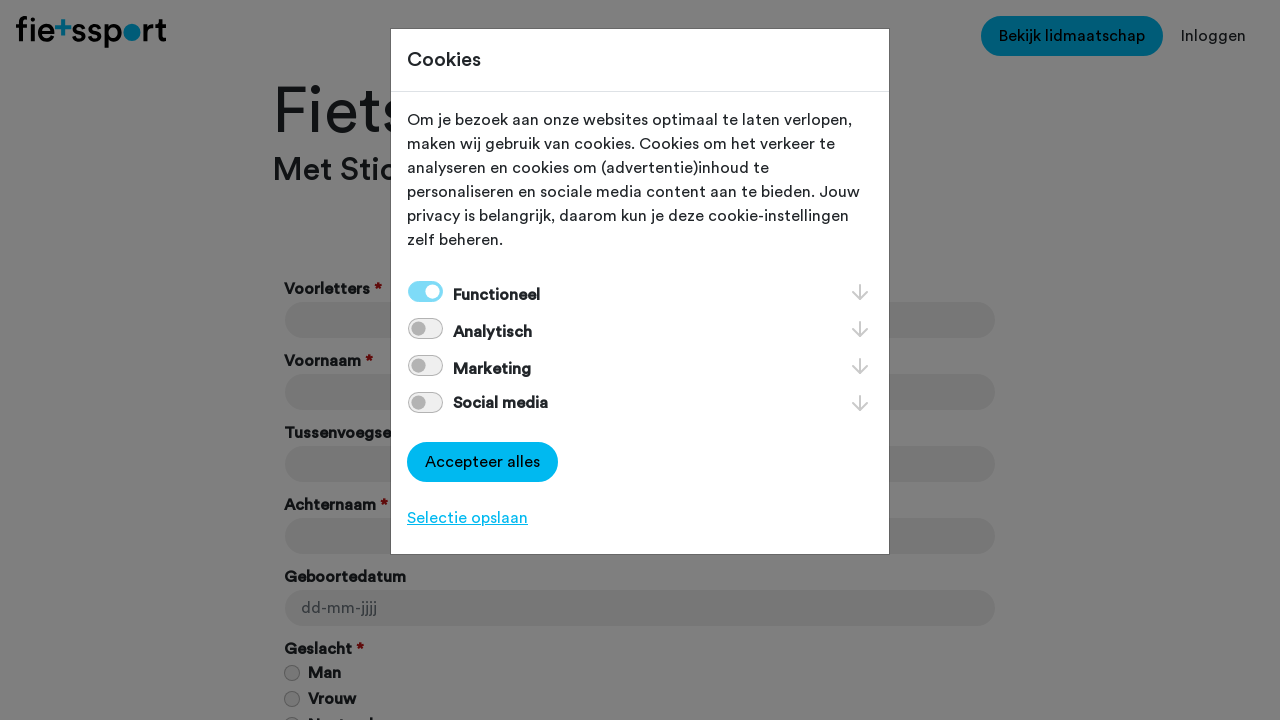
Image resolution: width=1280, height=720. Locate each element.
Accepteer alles (482, 462)
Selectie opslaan (467, 518)
